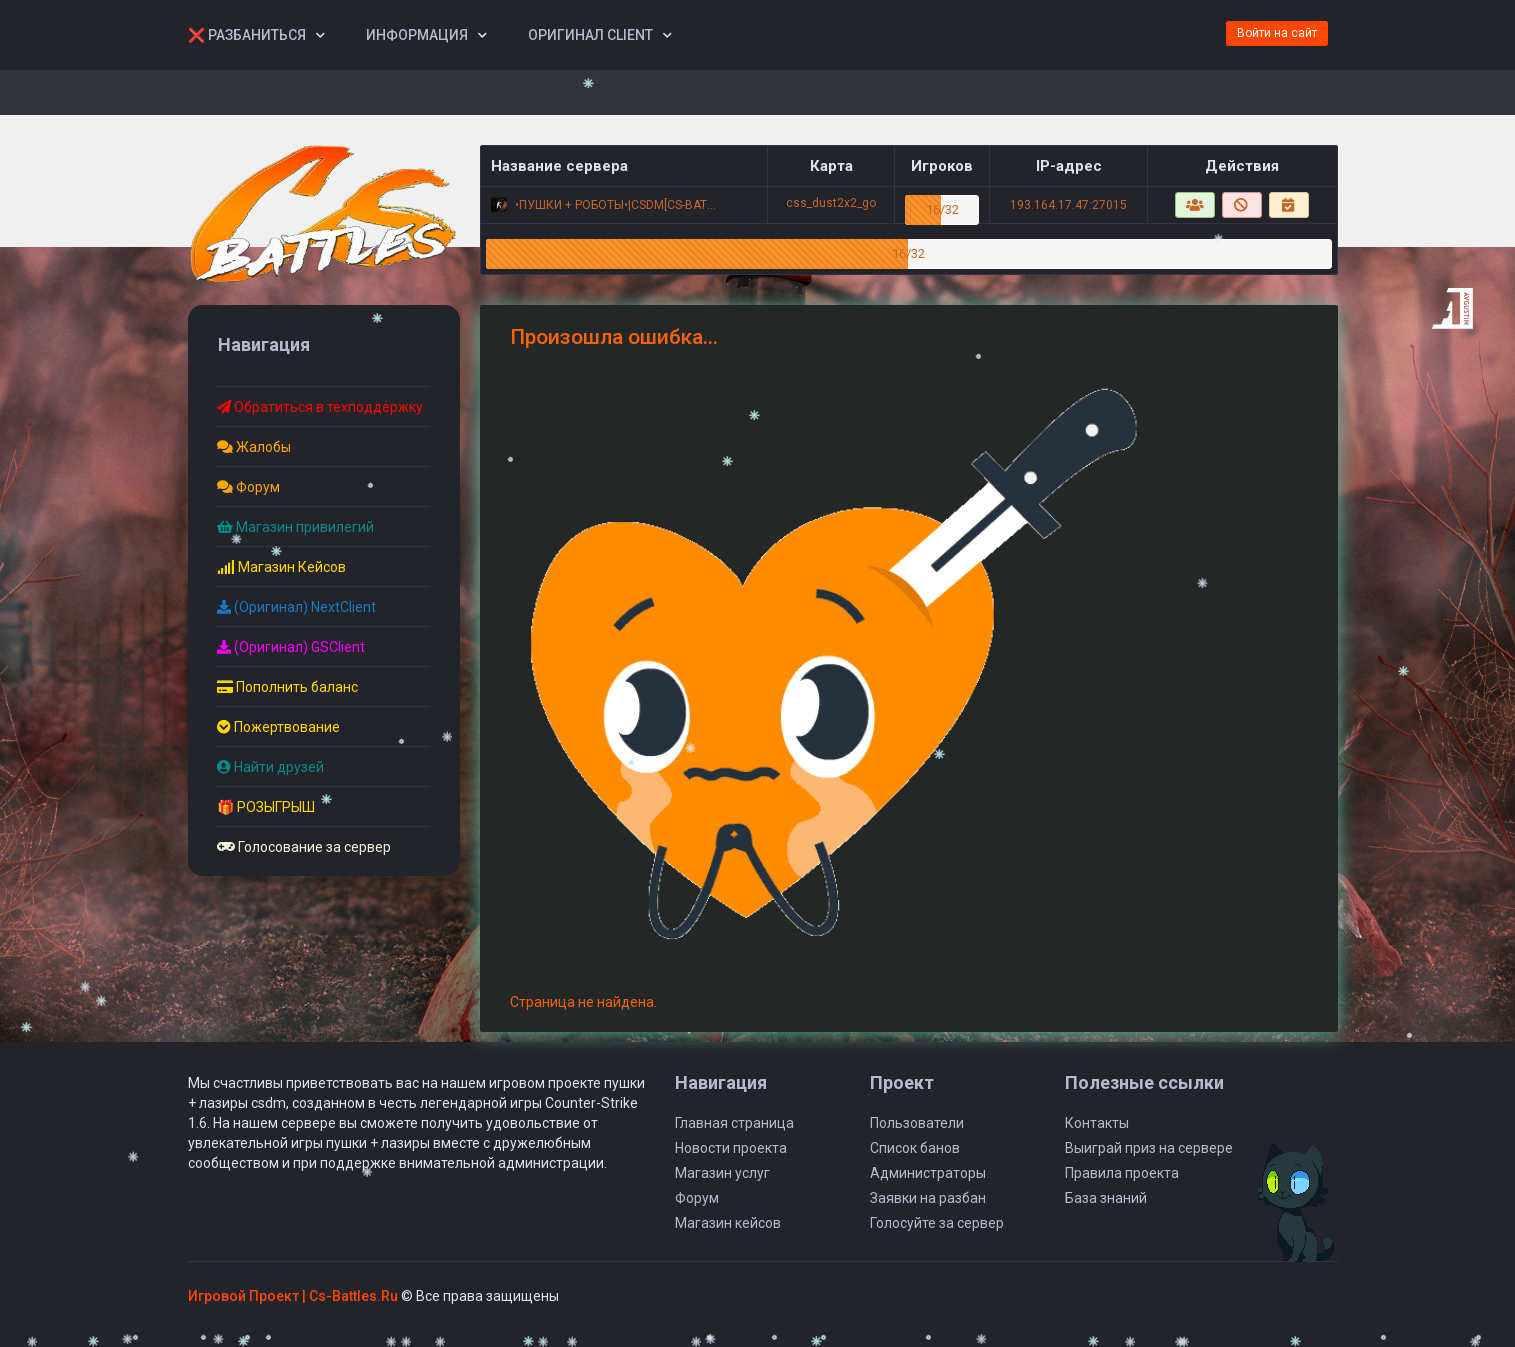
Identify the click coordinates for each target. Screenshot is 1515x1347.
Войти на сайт (1277, 33)
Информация (417, 35)
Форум (697, 1198)
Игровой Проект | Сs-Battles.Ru (293, 1296)
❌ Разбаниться (247, 35)
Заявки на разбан (928, 1198)
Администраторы (928, 1173)
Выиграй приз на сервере (1149, 1148)
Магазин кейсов (728, 1223)
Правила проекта (1122, 1173)
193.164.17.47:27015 (1068, 205)
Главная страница (734, 1123)
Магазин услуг (722, 1173)
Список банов (915, 1148)
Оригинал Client (590, 35)
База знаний (1106, 1198)
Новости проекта (731, 1148)
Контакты (1097, 1123)
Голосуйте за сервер (937, 1223)
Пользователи (917, 1123)
